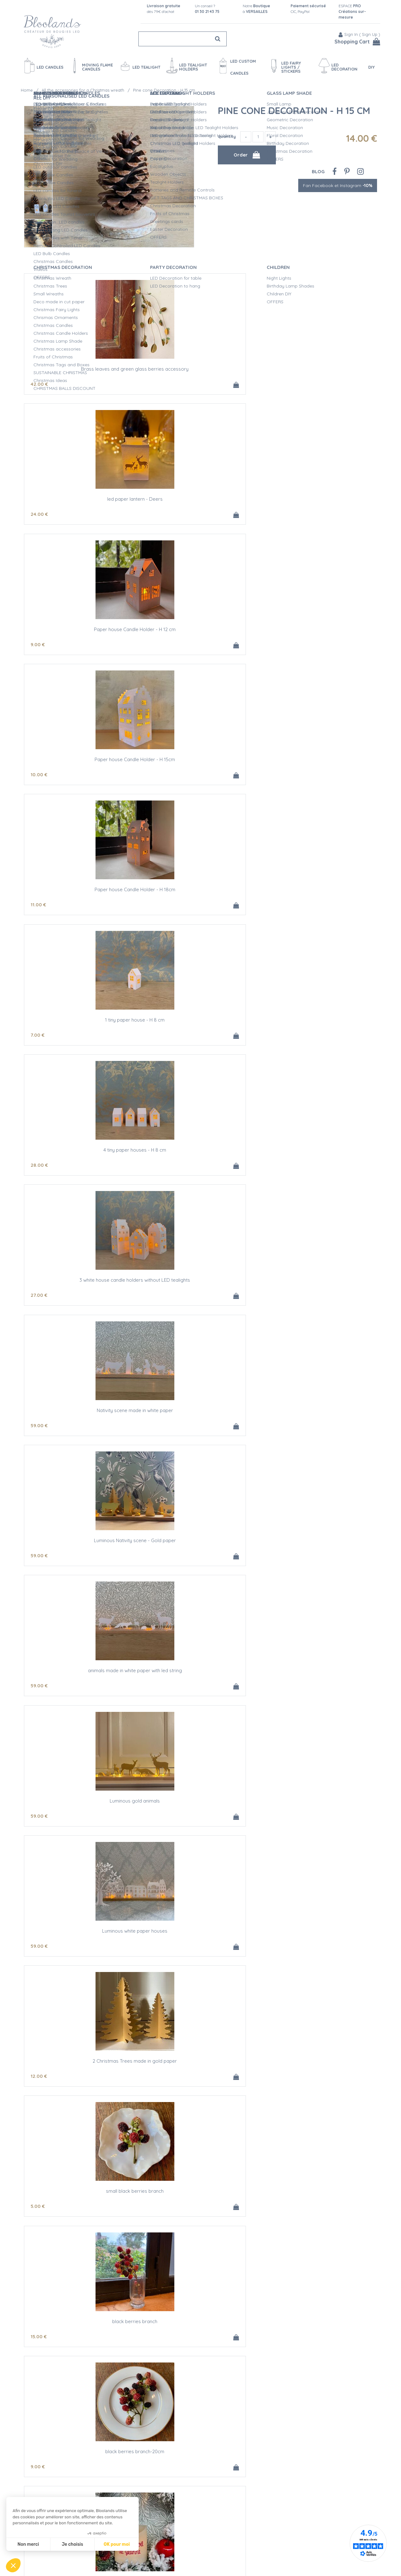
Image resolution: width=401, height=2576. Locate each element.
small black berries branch (319, 894)
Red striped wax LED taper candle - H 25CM (318, 1819)
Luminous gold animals (319, 761)
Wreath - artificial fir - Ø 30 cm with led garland (200, 1290)
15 (39, 1041)
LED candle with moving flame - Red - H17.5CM (318, 1952)
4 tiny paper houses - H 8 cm (82, 629)
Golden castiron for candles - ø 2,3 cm (200, 2084)
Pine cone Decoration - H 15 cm (294, 105)
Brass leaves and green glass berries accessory (82, 367)
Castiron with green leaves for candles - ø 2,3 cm (319, 2086)
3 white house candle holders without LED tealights (200, 631)
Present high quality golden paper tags (82, 1819)
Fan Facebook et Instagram (337, 180)
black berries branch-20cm (200, 1026)
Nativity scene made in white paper (319, 629)
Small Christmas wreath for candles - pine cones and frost (82, 2483)
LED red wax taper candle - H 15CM (200, 1819)
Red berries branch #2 (82, 1158)
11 (156, 512)
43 (275, 1967)
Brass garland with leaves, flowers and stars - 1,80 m (318, 1160)
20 (157, 1306)
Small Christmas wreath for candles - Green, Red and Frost (200, 2351)
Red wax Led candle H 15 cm (200, 1952)
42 (39, 380)
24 (157, 380)
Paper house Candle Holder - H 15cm (82, 497)
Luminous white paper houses (82, 894)
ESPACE (352, 11)
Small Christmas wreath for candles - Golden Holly (82, 2086)
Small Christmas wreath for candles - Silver (200, 2216)
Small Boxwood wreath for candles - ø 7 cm (319, 2216)
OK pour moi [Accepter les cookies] (117, 2544)
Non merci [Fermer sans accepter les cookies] (28, 2544)
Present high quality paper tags (318, 1687)
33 (275, 1041)
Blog (318, 166)
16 (275, 1835)
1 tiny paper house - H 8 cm (319, 497)
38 (275, 1174)
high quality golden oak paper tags (82, 1423)
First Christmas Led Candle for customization (319, 1026)
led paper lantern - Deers (200, 364)
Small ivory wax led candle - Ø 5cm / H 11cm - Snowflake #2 (200, 1557)
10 (39, 512)
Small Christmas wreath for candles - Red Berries (318, 2483)
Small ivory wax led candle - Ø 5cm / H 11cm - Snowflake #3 (319, 1293)
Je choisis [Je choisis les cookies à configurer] (72, 2544)
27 (157, 644)
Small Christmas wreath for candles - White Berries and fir (319, 2351)
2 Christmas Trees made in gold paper (201, 894)
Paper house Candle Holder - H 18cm (200, 497)
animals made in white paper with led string (200, 761)
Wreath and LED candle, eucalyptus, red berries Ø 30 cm (82, 1690)
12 (157, 909)
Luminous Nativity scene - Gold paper (82, 761)
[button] (13, 2565)
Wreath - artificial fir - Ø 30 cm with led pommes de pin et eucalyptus (319, 1425)
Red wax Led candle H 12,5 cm (82, 1952)
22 (275, 1306)
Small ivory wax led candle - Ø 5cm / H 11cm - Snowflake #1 (200, 1425)
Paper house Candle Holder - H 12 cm (319, 364)
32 (275, 1438)
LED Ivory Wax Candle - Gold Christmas (201, 1158)
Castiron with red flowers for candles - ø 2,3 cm (82, 2219)
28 (39, 644)
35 (39, 1703)
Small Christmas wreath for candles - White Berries (82, 2351)
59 (275, 644)
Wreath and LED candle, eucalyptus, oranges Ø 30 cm (200, 1690)
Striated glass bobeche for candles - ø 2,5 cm (82, 1290)
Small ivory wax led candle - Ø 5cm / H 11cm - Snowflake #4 (82, 1557)
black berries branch (82, 1026)
